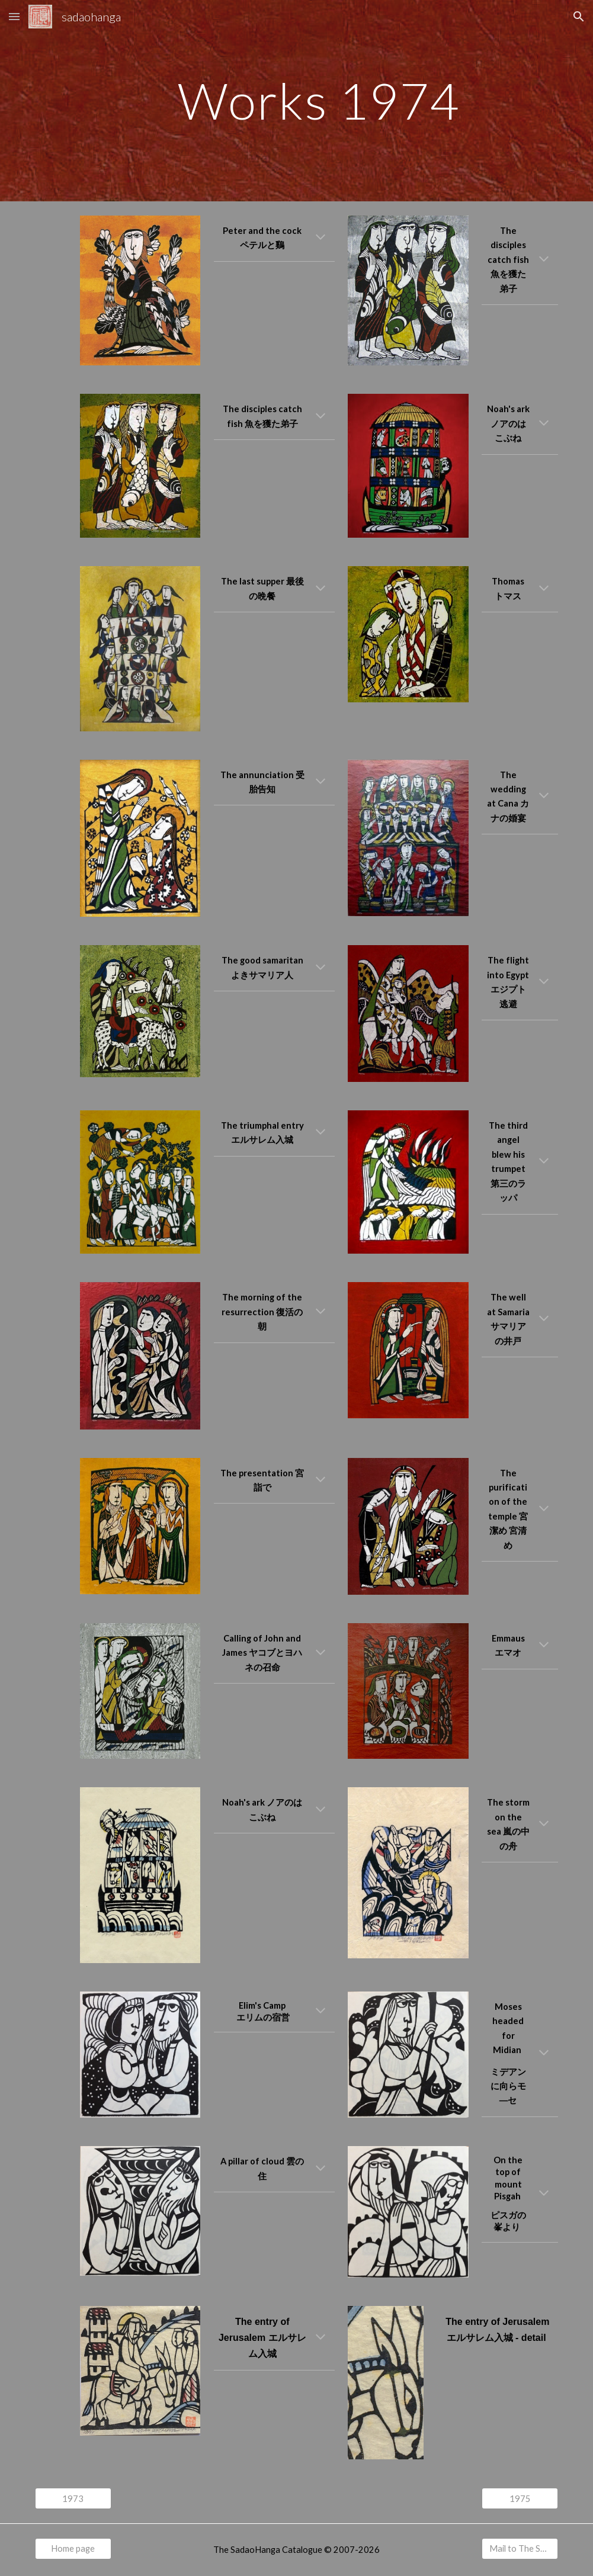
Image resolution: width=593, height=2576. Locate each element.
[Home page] (73, 2548)
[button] (14, 16)
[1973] (73, 2498)
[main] (318, 100)
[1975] (519, 2498)
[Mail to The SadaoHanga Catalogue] (519, 2548)
